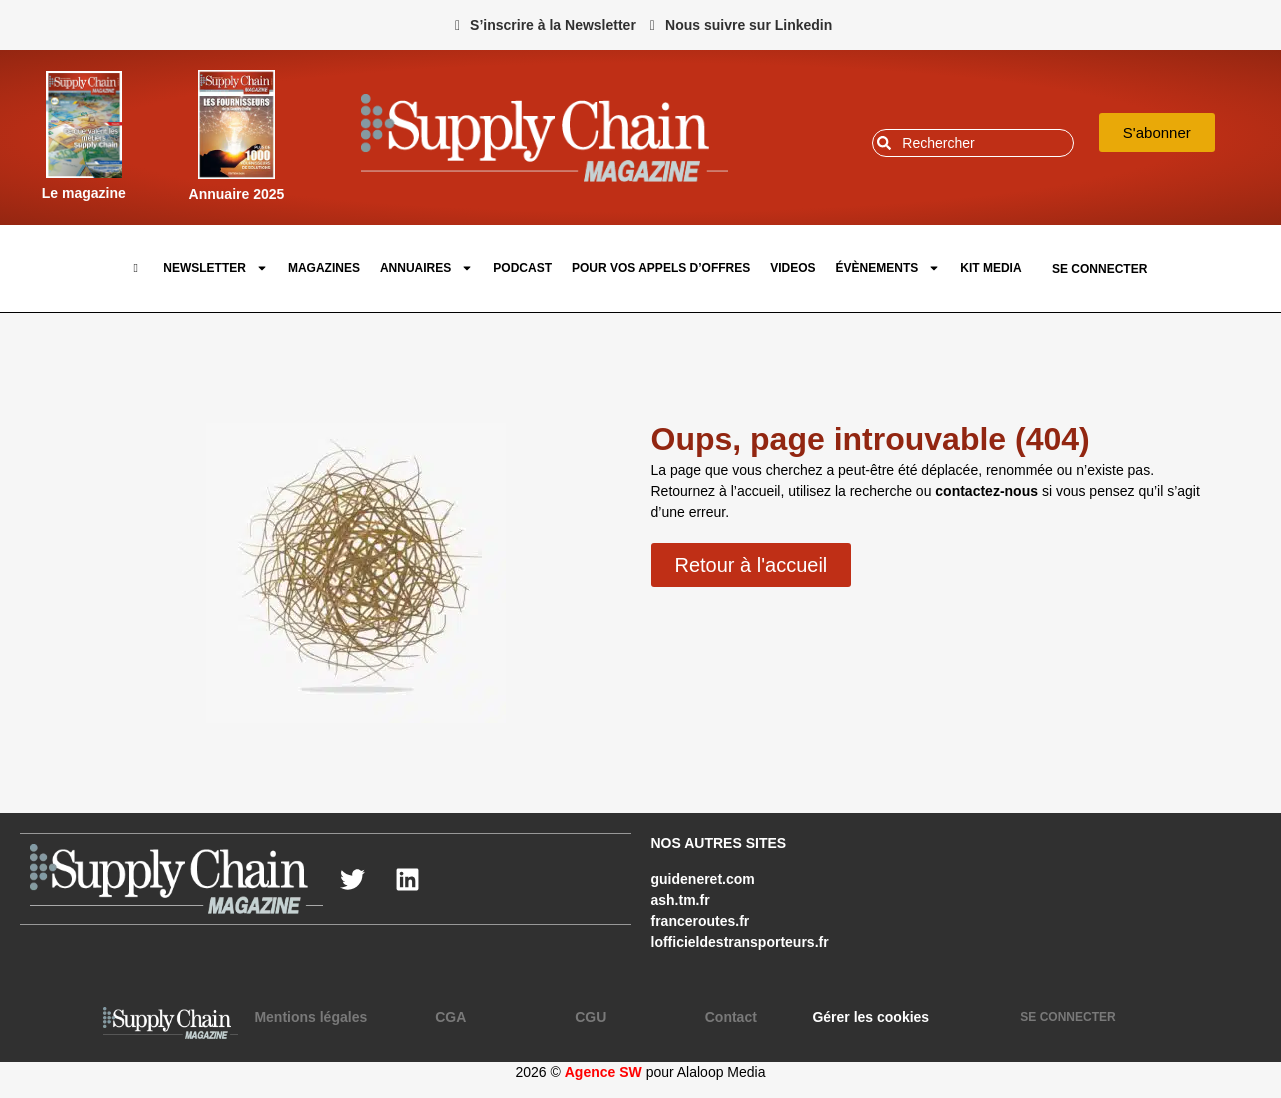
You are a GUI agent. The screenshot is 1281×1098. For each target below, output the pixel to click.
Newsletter (215, 268)
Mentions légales (310, 1017)
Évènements (888, 268)
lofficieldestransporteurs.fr (740, 942)
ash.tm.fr (680, 900)
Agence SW (603, 1072)
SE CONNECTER (1099, 269)
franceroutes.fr (700, 921)
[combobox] (973, 143)
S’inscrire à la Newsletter (553, 25)
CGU (590, 1017)
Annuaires (426, 268)
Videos (792, 268)
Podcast (522, 268)
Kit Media (990, 268)
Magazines (324, 268)
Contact (731, 1017)
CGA (450, 1017)
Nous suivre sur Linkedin (748, 25)
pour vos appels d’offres (661, 268)
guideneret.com (703, 879)
